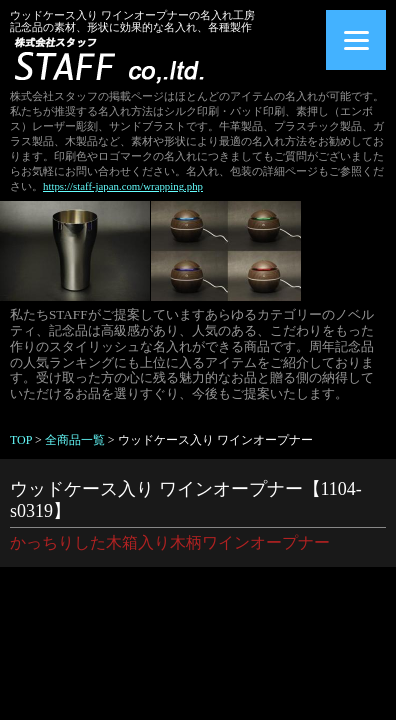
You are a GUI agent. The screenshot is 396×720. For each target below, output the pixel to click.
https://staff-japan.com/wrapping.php (123, 186)
